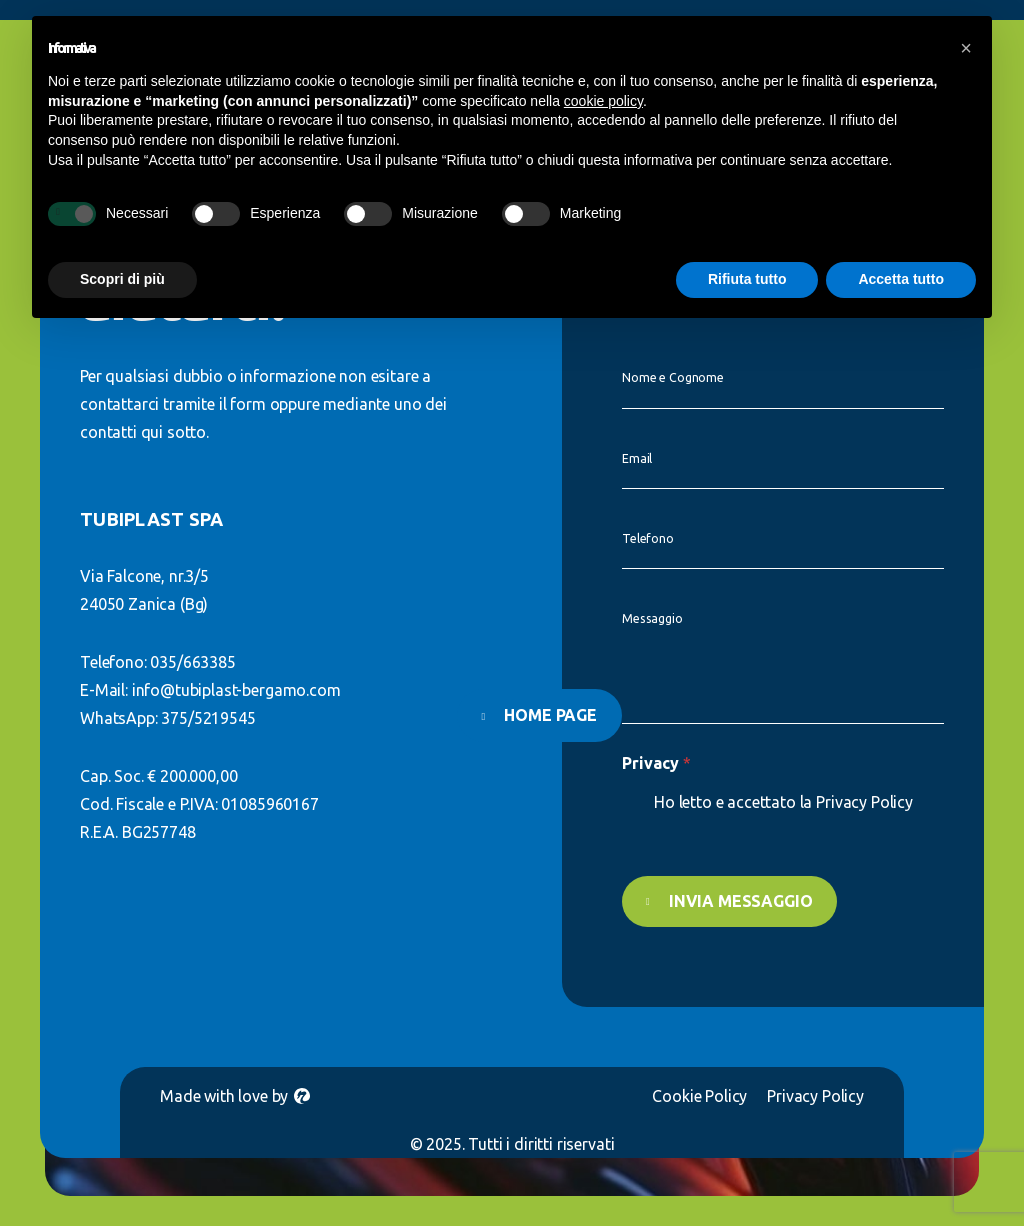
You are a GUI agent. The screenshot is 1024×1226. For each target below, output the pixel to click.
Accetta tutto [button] (901, 279)
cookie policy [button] (603, 101)
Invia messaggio (734, 901)
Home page (550, 715)
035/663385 (192, 662)
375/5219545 (208, 718)
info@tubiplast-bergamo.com (236, 690)
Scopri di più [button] (122, 279)
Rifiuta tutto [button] (747, 279)
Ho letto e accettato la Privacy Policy (783, 802)
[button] (966, 48)
